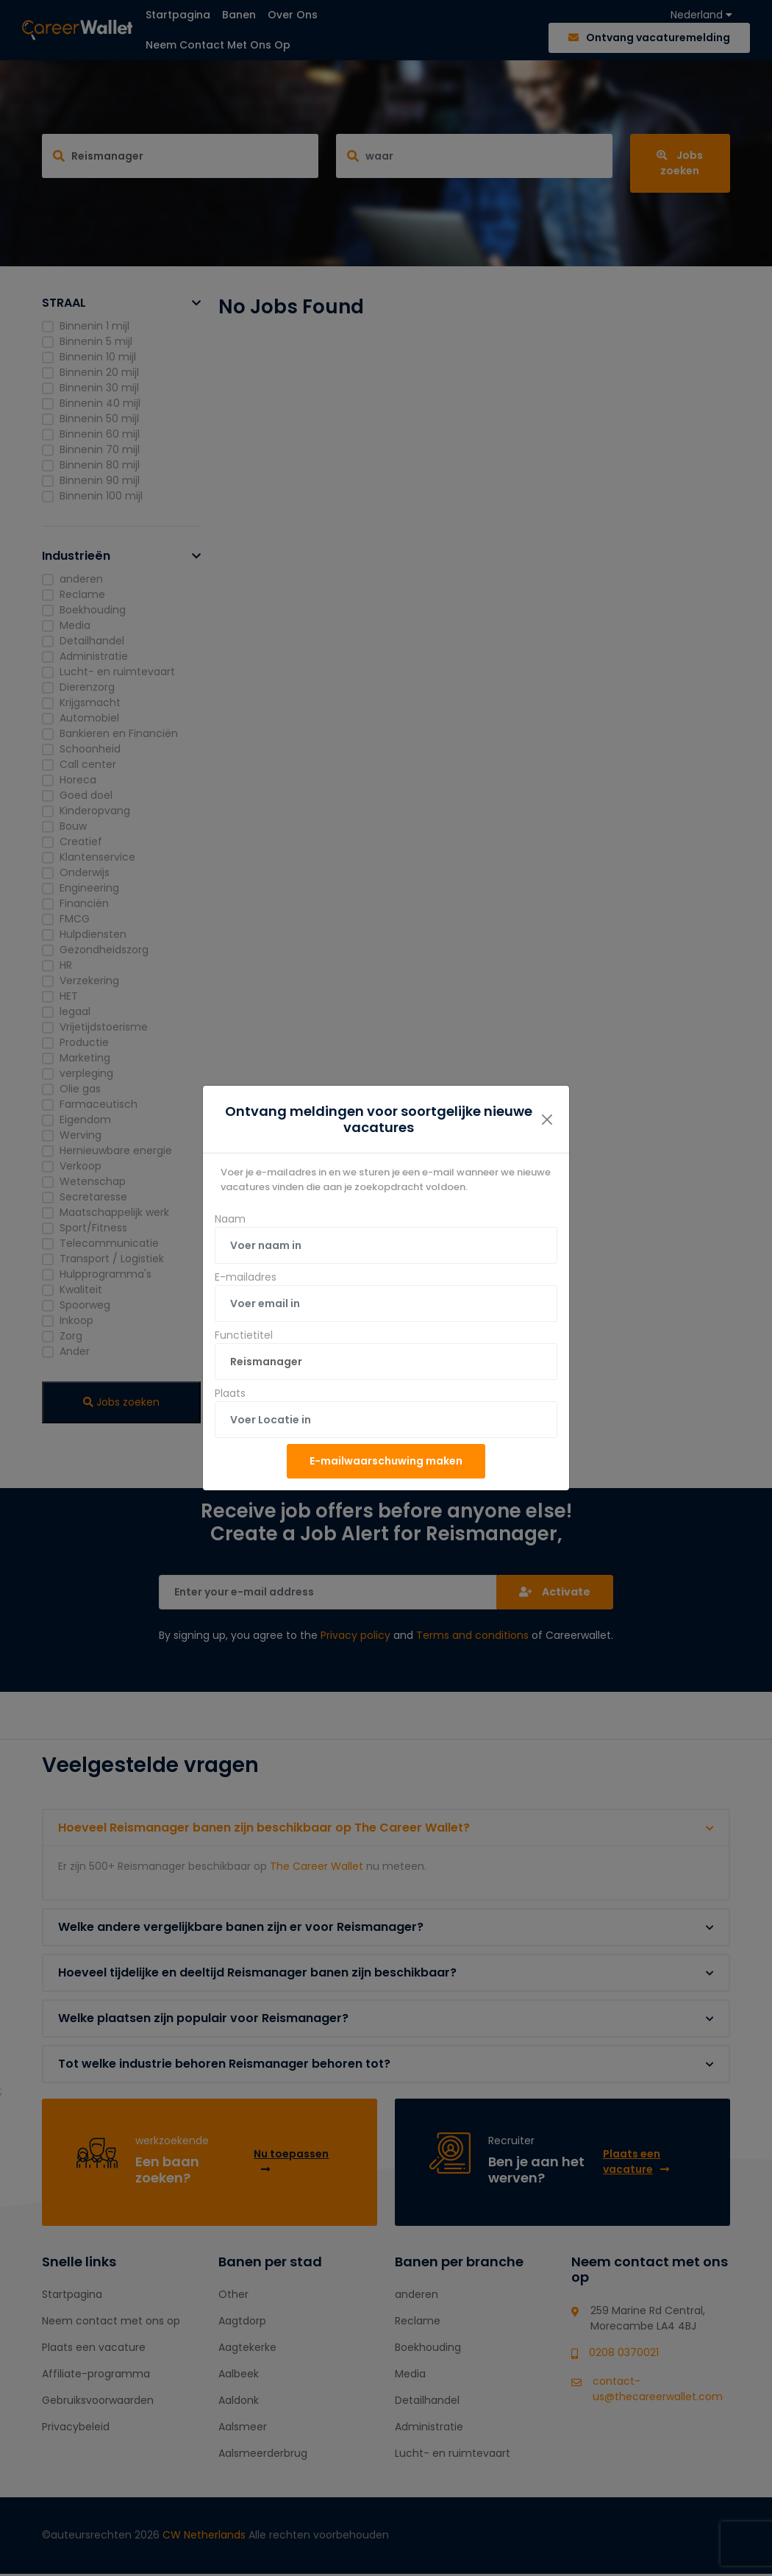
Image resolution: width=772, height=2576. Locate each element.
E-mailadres (245, 1277)
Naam (230, 1218)
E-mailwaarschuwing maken (386, 1461)
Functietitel (244, 1335)
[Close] (547, 1120)
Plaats (230, 1393)
